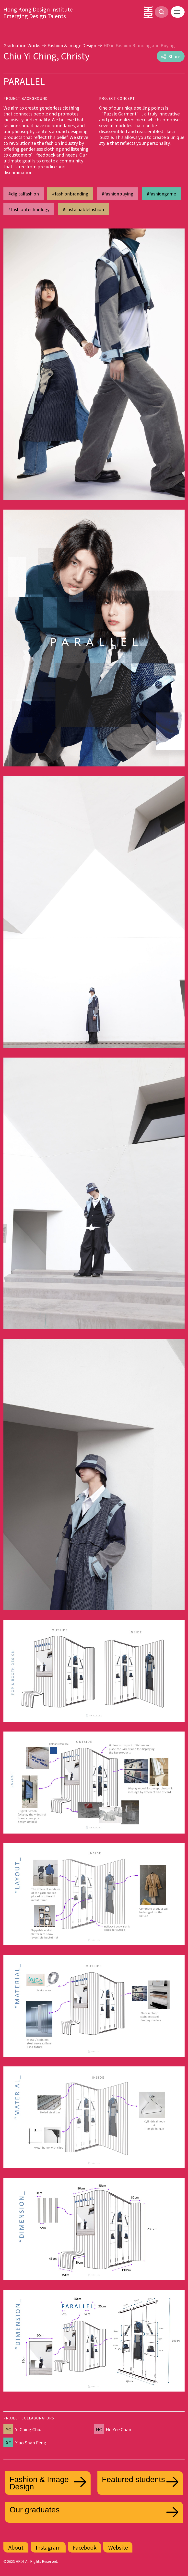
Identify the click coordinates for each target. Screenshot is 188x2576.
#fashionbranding (70, 193)
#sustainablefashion (83, 209)
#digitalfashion (23, 193)
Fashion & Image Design (71, 45)
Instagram (48, 2547)
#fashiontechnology (28, 209)
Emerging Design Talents (34, 16)
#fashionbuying (117, 193)
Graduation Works (21, 45)
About (16, 2547)
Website (118, 2547)
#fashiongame (161, 193)
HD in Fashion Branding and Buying (139, 45)
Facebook (84, 2547)
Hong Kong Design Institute (38, 9)
